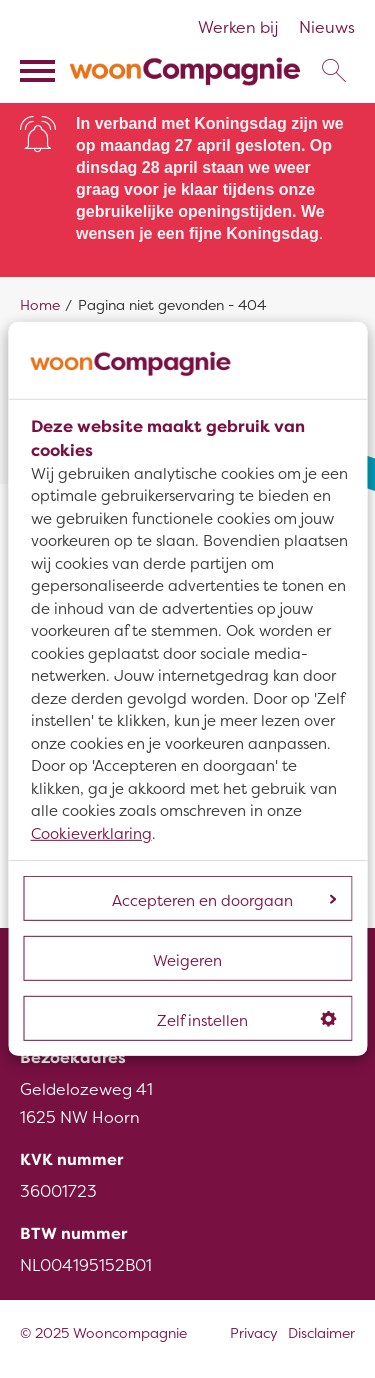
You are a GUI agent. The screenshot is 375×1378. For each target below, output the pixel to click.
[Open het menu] (40, 71)
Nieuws (327, 28)
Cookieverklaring (91, 834)
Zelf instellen (246, 1021)
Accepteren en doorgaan (224, 901)
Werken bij (238, 28)
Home (40, 305)
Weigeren (187, 961)
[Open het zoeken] (333, 71)
